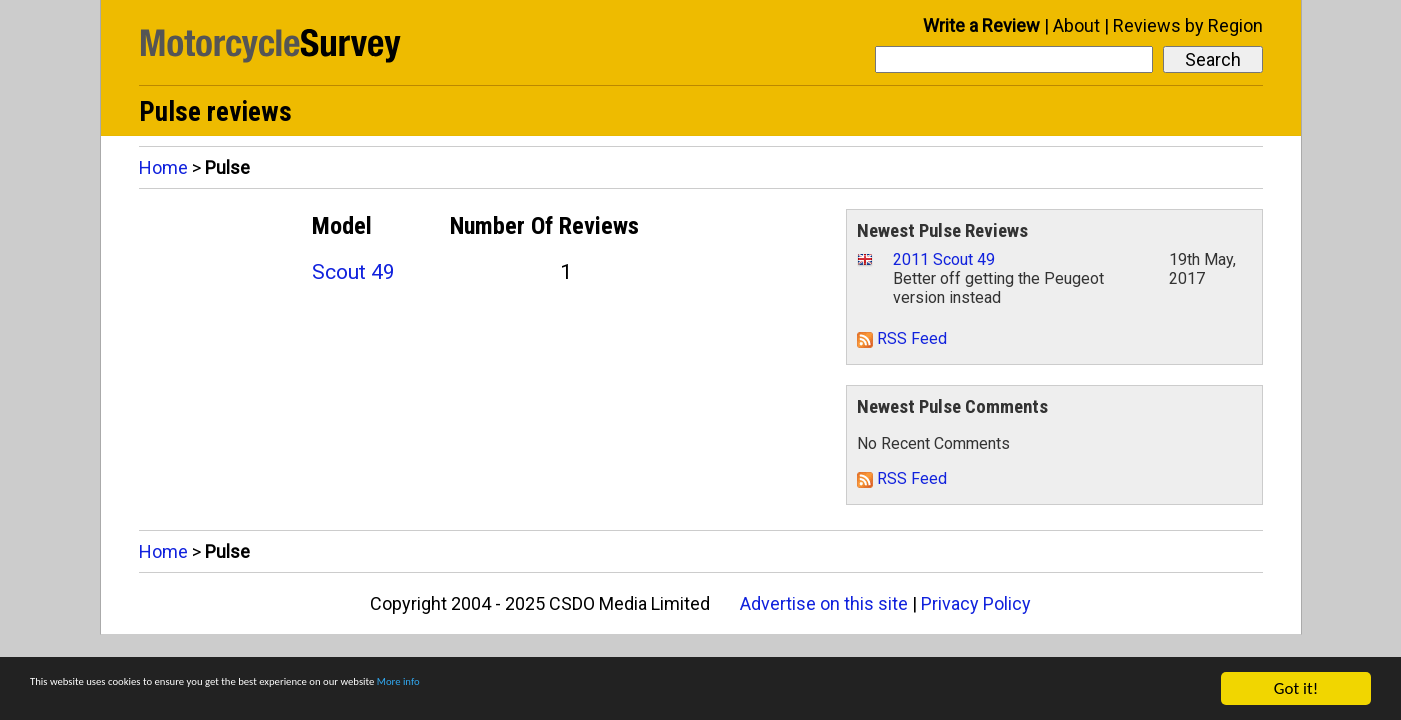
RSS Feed (902, 338)
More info (615, 690)
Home (163, 167)
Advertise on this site (824, 603)
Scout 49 (353, 272)
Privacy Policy (976, 603)
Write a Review (981, 25)
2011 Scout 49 (944, 259)
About (1076, 25)
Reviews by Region (1188, 25)
